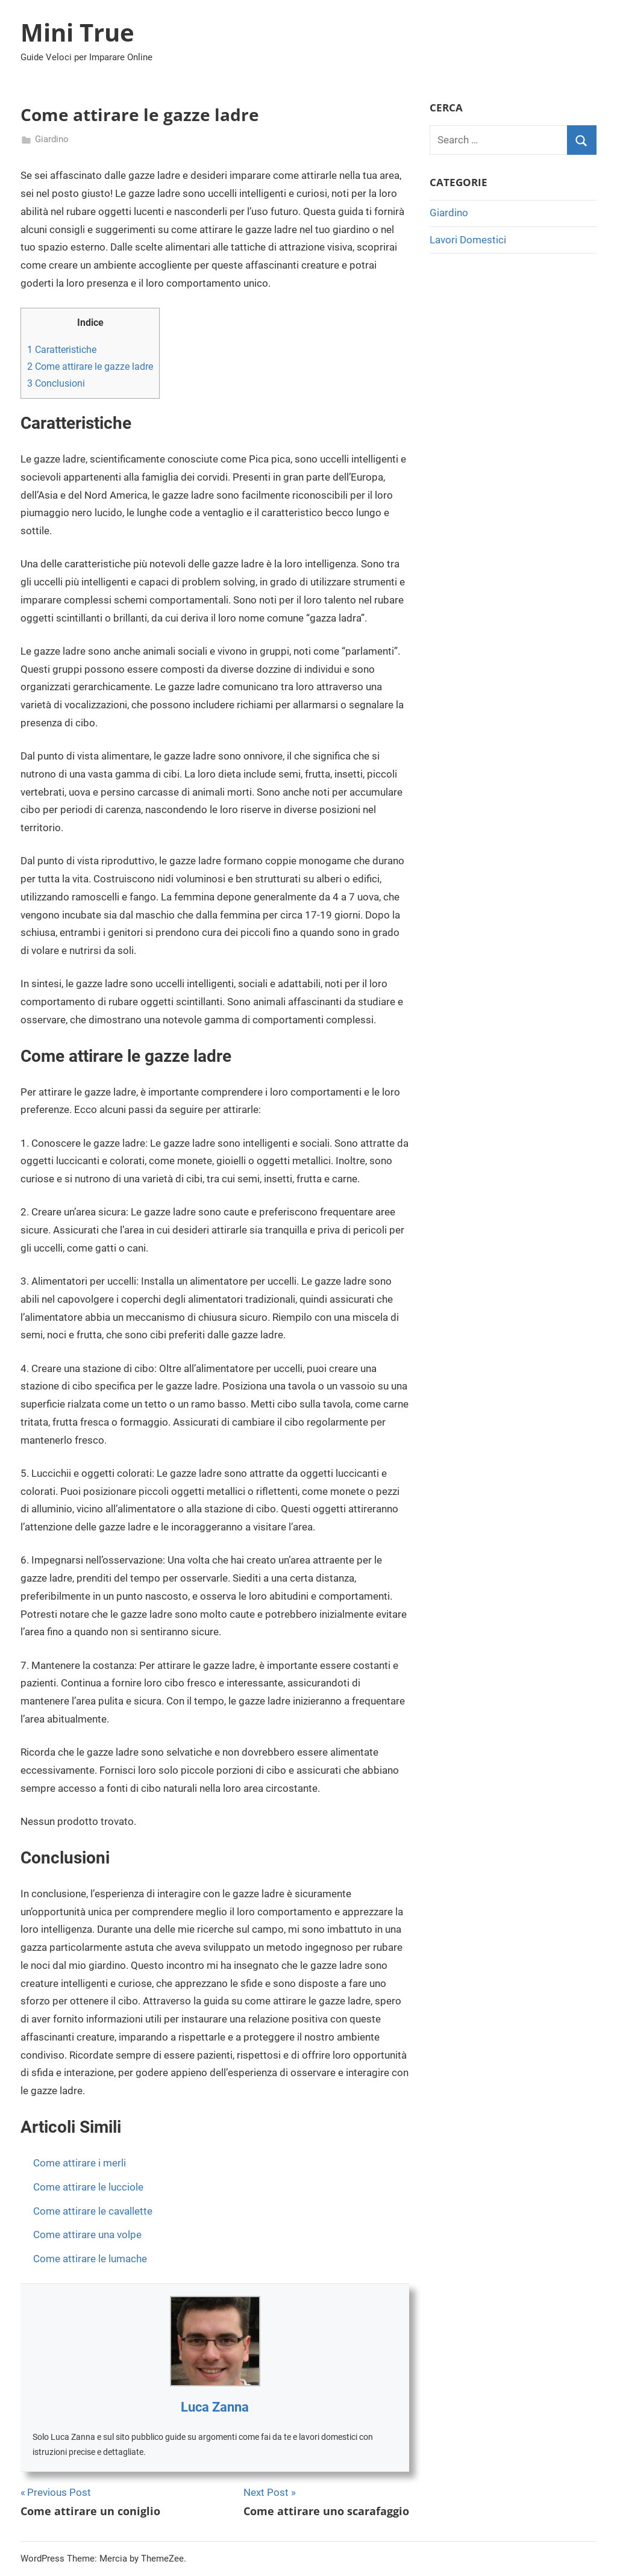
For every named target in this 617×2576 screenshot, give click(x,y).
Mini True (77, 32)
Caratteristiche (61, 349)
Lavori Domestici (468, 240)
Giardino (52, 139)
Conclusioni (56, 383)
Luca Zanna (215, 2407)
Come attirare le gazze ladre (90, 366)
